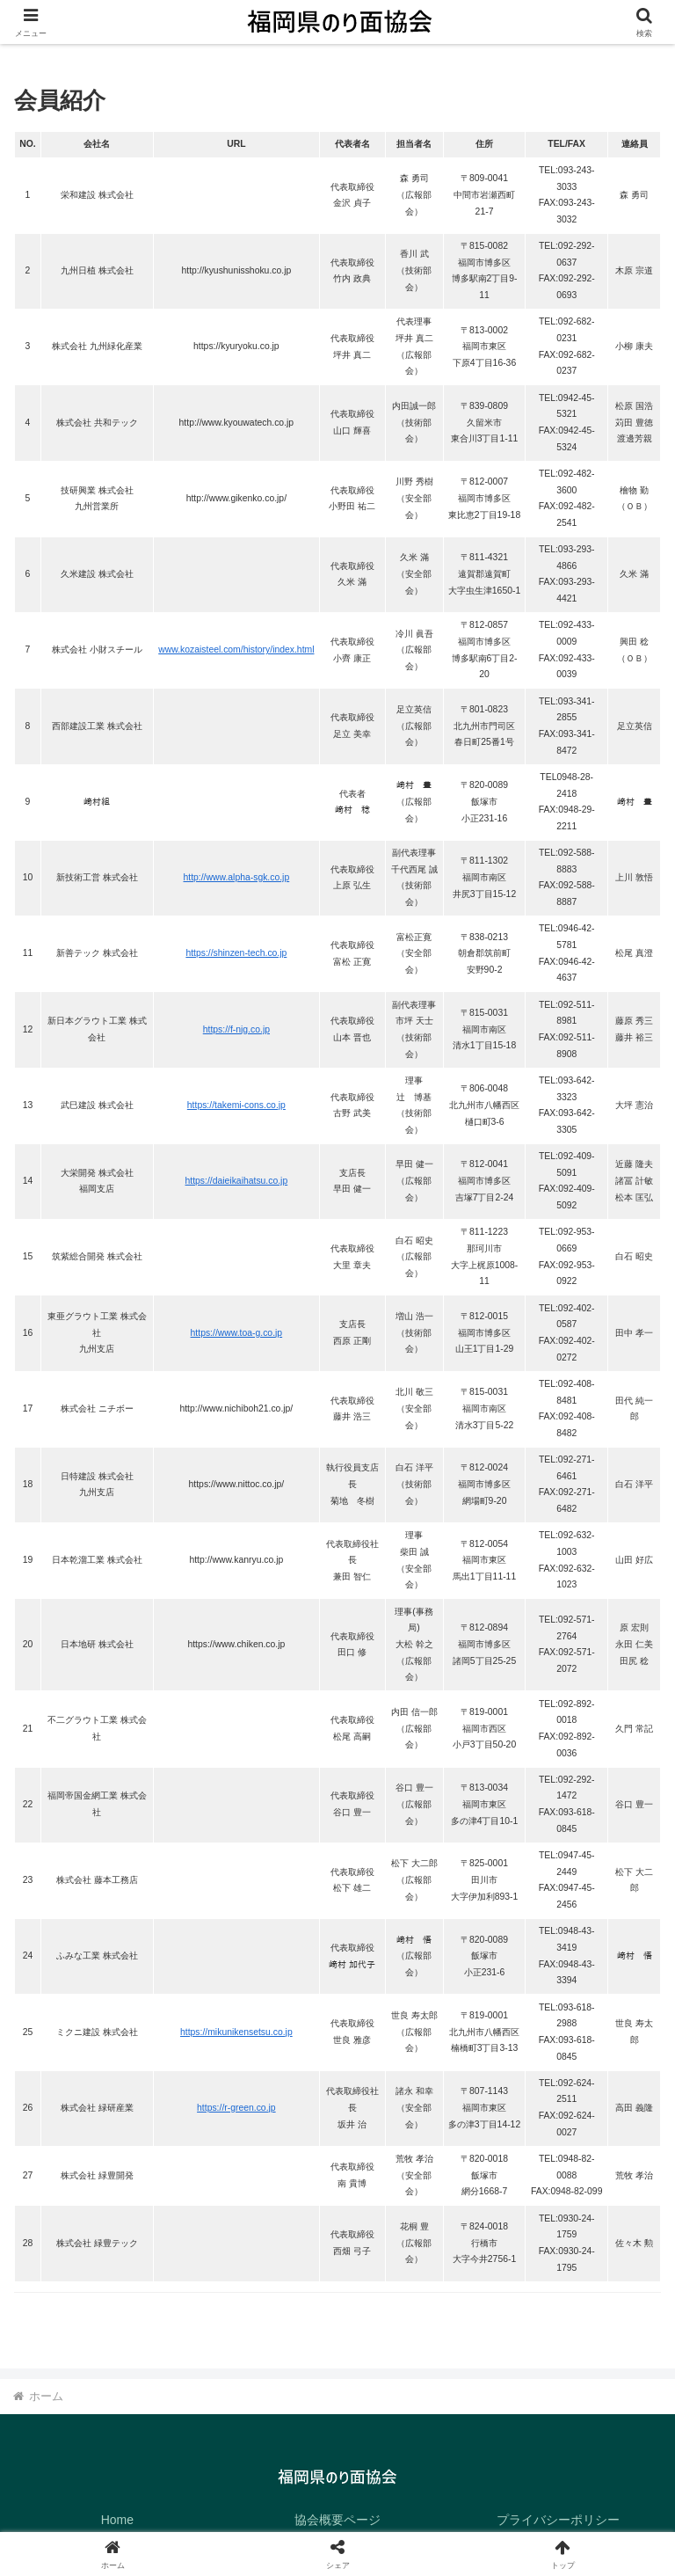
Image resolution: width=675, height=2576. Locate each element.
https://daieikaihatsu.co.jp (236, 1181)
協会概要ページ (337, 2520)
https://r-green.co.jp (236, 2108)
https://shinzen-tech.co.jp (236, 953)
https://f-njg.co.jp (236, 1029)
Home (117, 2520)
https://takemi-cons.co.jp (236, 1105)
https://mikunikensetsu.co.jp (236, 2032)
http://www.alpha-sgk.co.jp (237, 877)
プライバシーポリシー (558, 2520)
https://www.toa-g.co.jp (237, 1333)
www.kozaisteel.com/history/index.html (236, 649)
